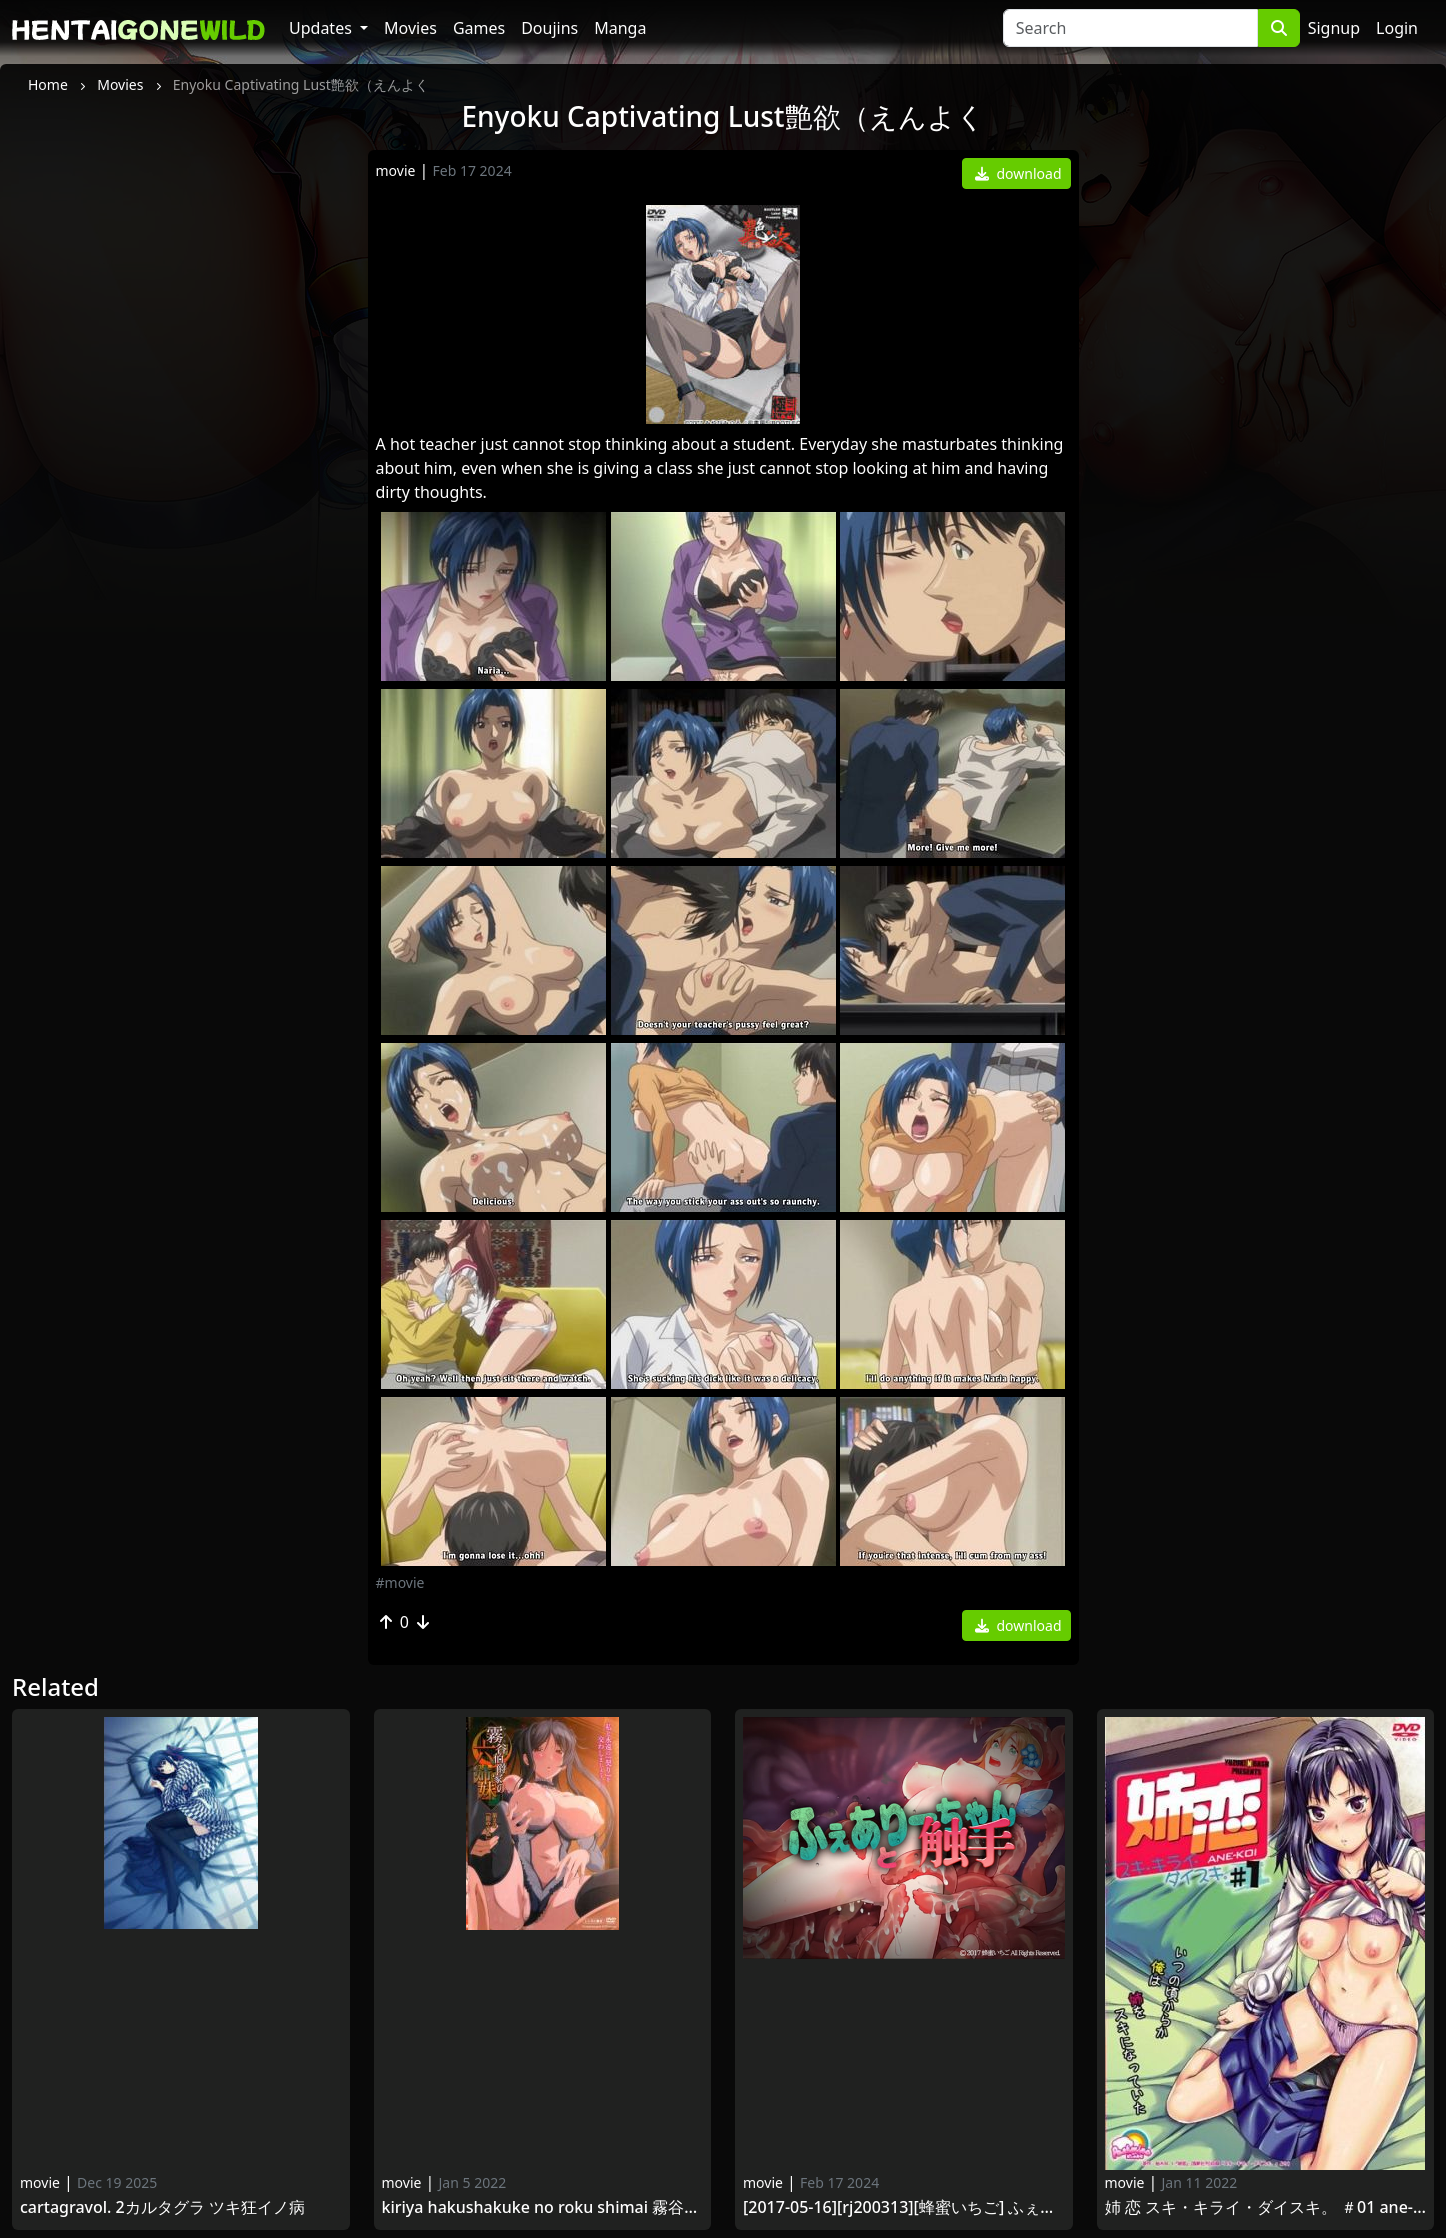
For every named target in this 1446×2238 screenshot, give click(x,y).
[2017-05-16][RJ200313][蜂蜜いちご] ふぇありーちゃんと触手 (904, 2207)
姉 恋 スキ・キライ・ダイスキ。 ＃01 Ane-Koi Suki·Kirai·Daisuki (1266, 2207)
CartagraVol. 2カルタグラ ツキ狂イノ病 (162, 2207)
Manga (620, 28)
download (1018, 173)
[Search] (1130, 28)
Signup (1334, 28)
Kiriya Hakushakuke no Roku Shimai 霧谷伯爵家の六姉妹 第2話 (543, 2207)
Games (479, 28)
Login (1397, 28)
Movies (410, 28)
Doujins (549, 28)
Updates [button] (322, 28)
